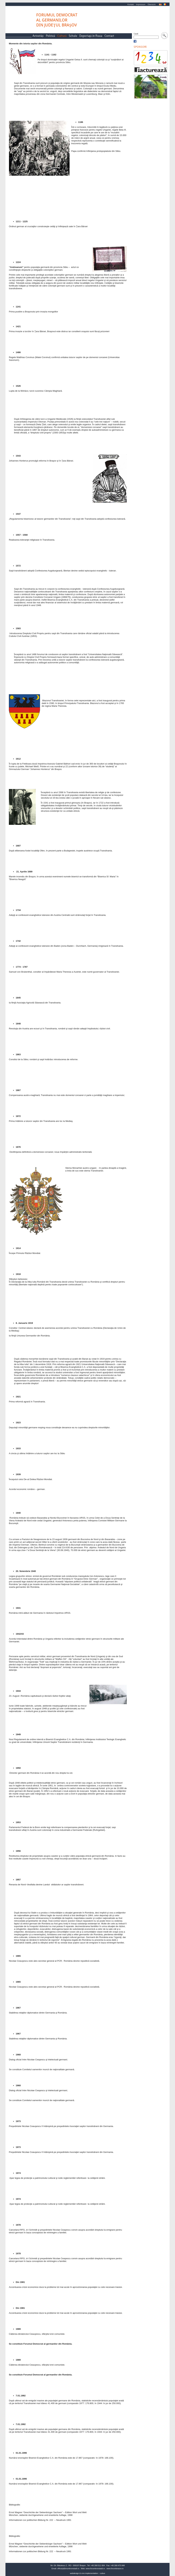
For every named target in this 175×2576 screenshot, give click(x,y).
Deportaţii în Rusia (90, 36)
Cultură (61, 36)
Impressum (140, 4)
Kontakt (130, 4)
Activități (38, 36)
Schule (73, 36)
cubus (102, 2573)
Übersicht (152, 4)
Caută (136, 34)
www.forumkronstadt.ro (95, 2568)
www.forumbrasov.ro (114, 2568)
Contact (109, 36)
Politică (50, 36)
